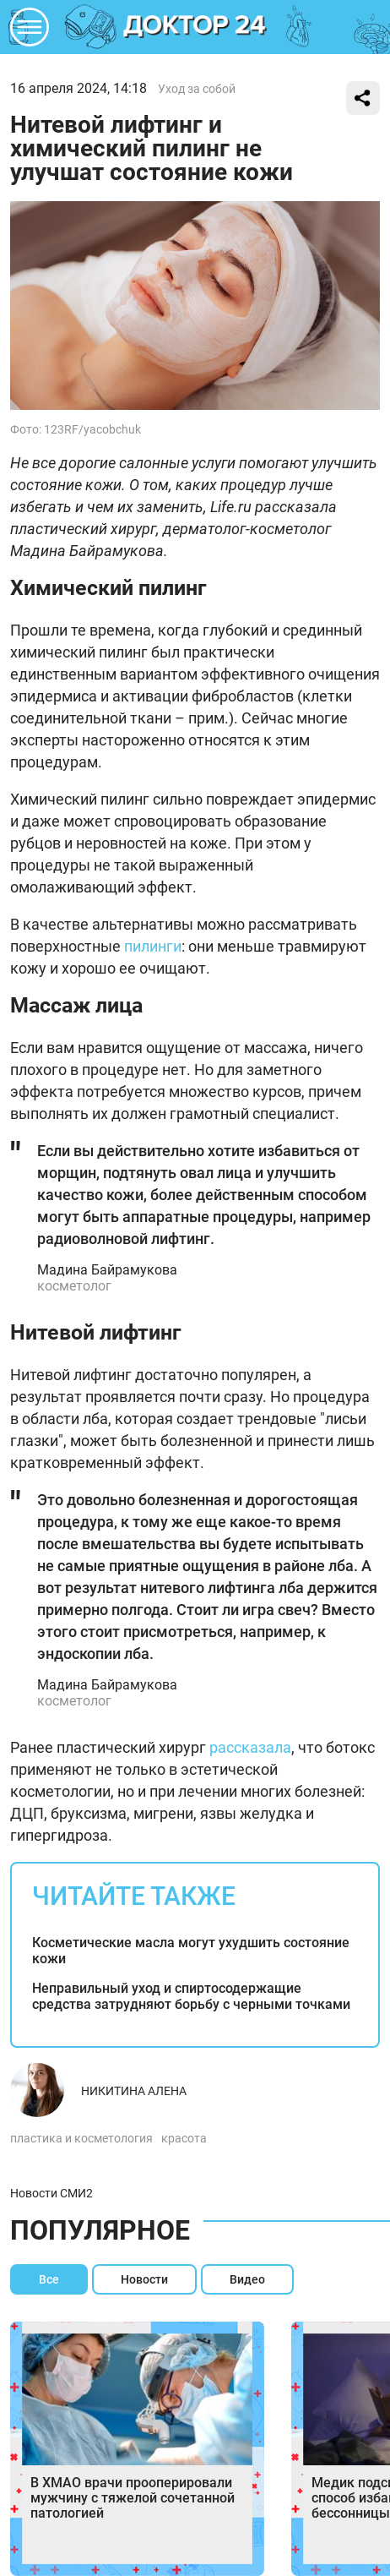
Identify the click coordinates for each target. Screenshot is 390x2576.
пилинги (152, 946)
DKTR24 (195, 27)
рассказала (250, 1747)
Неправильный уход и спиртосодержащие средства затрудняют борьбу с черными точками (191, 1996)
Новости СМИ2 (51, 2193)
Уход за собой (197, 89)
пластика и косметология (81, 2138)
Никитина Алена (134, 2091)
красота (184, 2138)
